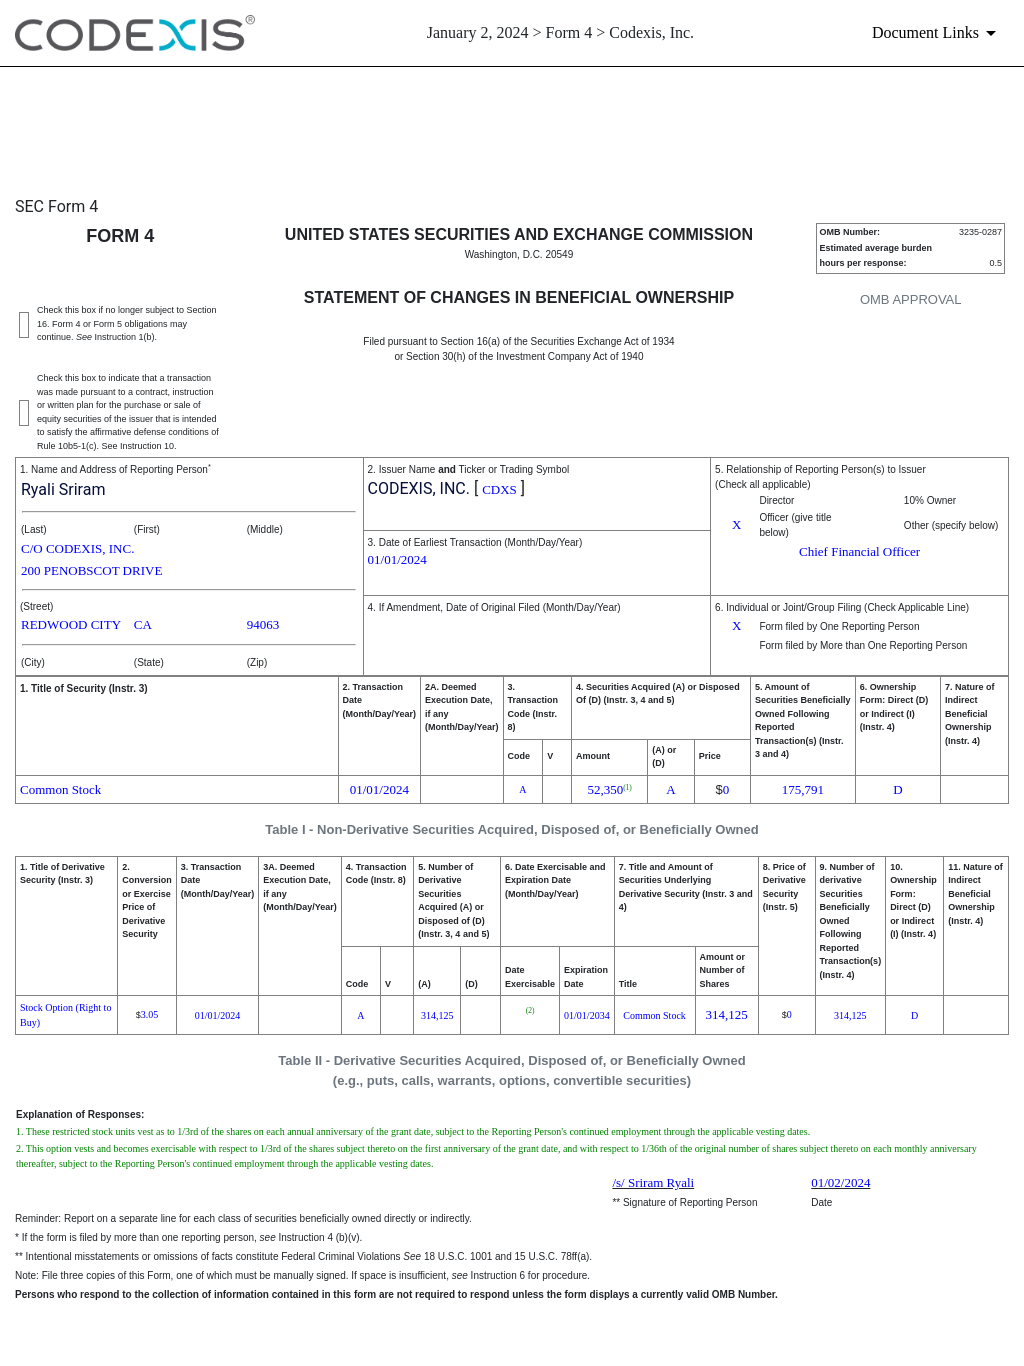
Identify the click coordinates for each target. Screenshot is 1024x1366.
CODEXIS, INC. (419, 488)
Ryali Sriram (63, 489)
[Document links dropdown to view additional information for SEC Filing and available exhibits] (937, 33)
